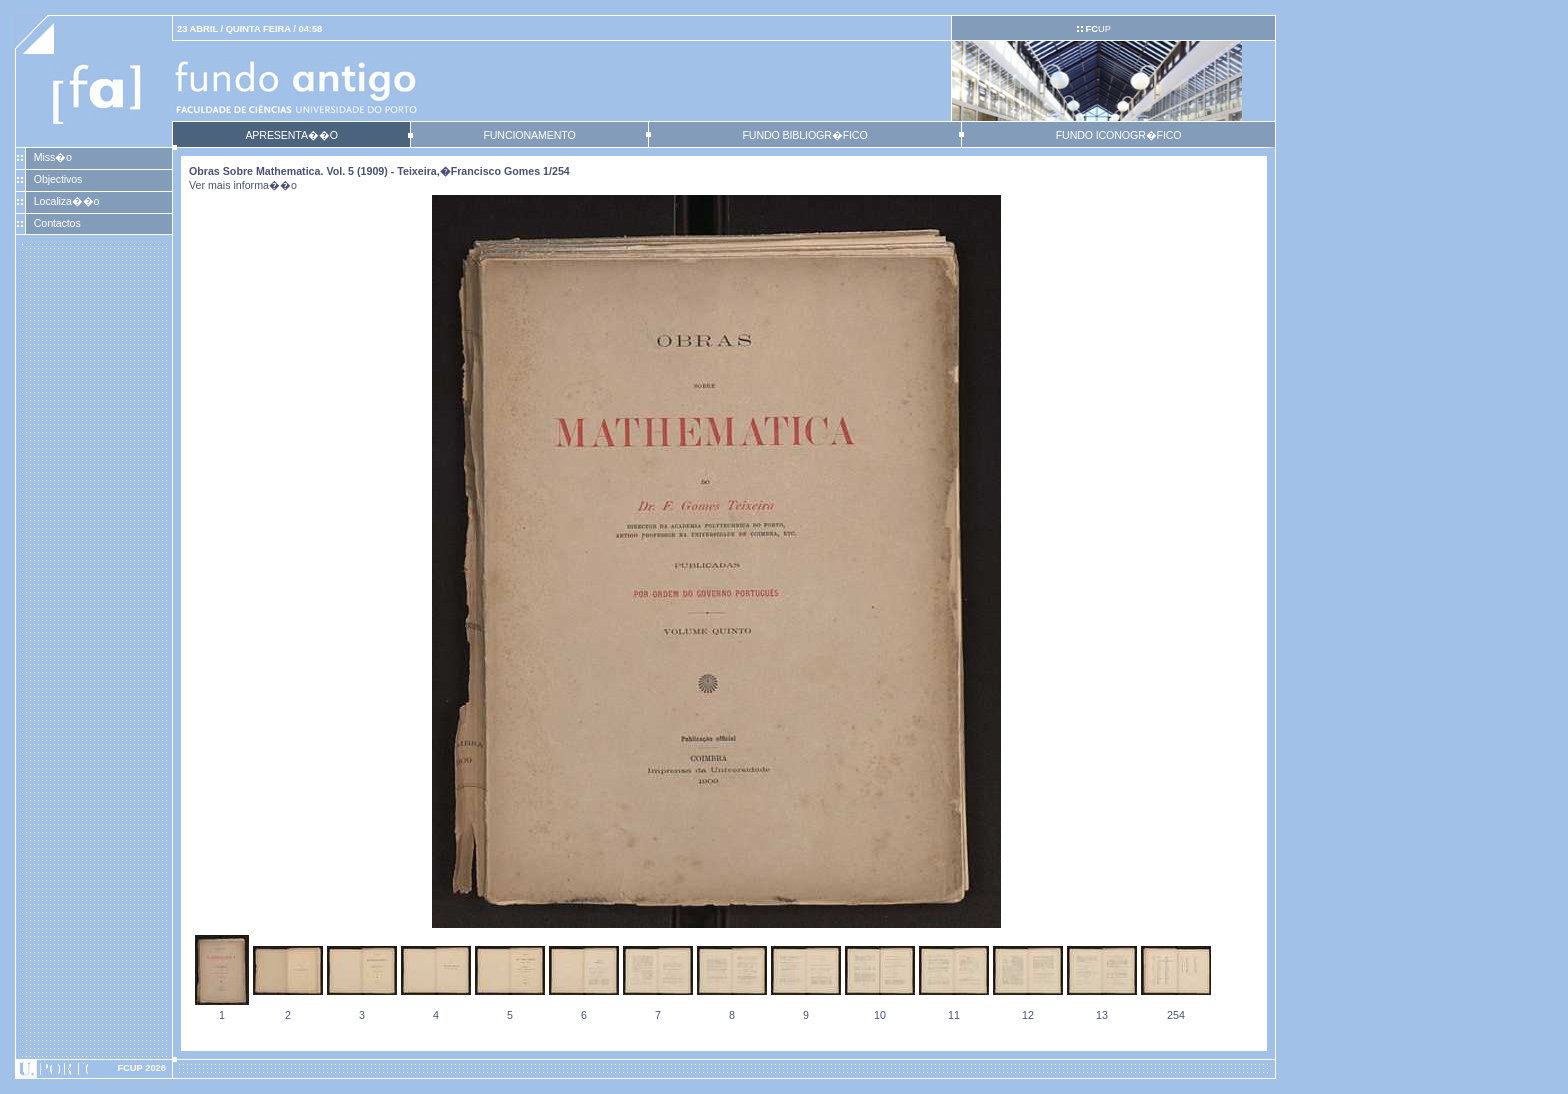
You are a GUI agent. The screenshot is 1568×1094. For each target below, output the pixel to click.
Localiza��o (67, 201)
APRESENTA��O (291, 135)
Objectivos (58, 179)
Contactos (57, 223)
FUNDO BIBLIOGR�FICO (804, 135)
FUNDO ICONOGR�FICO (1119, 135)
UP (1097, 29)
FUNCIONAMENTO (529, 135)
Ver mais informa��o (243, 185)
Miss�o (53, 157)
